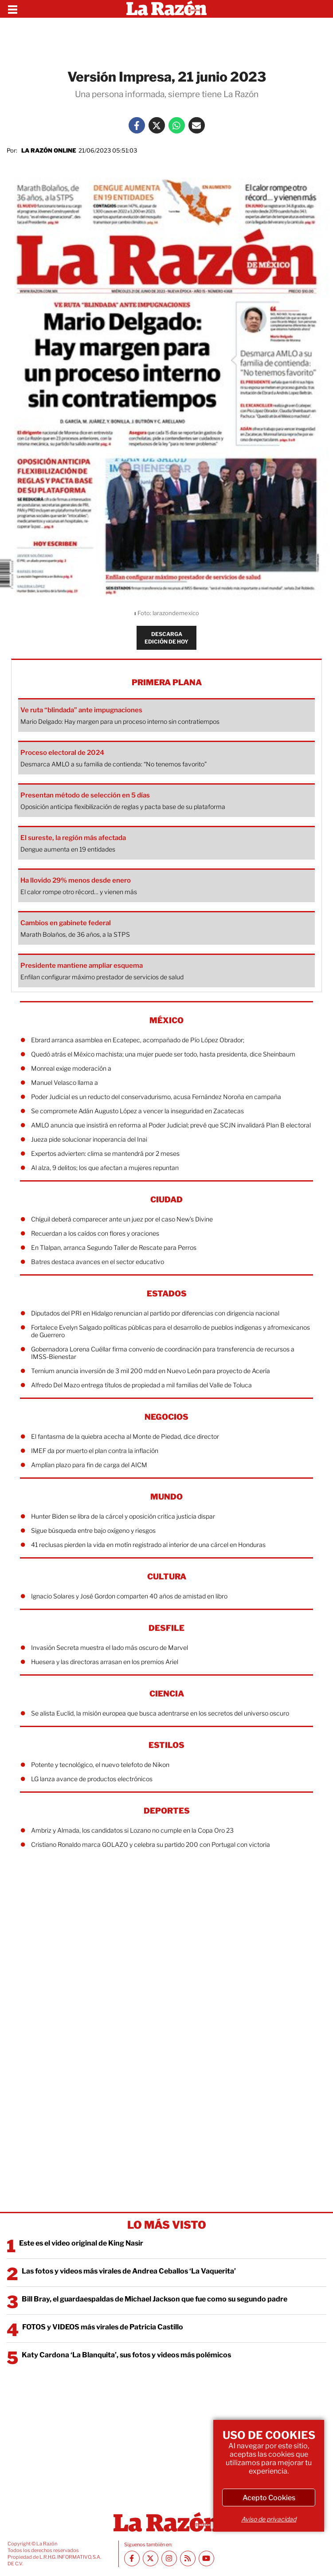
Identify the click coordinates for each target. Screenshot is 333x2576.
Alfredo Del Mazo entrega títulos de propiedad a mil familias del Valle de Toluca (141, 1385)
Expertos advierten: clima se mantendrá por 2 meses (105, 1153)
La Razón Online (48, 150)
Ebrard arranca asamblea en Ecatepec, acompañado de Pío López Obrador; (137, 1040)
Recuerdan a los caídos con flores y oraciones (95, 1233)
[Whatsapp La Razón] (176, 125)
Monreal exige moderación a (71, 1068)
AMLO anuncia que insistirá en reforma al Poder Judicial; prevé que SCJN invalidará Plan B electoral (171, 1125)
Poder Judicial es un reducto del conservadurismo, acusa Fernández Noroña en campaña (156, 1096)
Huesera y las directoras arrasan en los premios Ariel (104, 1661)
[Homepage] (166, 8)
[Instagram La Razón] (169, 2558)
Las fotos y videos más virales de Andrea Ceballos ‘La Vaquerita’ (129, 2271)
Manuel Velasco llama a (64, 1082)
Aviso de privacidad (268, 2519)
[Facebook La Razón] (137, 125)
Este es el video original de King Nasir (81, 2243)
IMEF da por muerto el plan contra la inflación (94, 1450)
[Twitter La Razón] (157, 125)
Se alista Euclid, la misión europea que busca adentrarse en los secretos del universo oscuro (160, 1713)
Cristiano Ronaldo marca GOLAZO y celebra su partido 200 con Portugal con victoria (150, 1844)
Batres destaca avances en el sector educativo (97, 1261)
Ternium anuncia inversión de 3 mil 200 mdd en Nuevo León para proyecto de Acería (150, 1370)
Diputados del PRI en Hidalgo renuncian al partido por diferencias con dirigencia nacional (155, 1313)
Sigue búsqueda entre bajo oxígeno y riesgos (93, 1530)
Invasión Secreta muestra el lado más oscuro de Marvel (109, 1647)
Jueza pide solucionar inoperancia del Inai (89, 1139)
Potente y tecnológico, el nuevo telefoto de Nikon (100, 1764)
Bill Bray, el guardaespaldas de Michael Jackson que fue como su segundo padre (154, 2299)
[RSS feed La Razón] (188, 2558)
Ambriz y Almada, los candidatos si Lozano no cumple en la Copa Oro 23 (132, 1830)
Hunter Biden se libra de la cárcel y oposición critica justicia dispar (123, 1516)
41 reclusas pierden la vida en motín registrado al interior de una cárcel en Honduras (148, 1544)
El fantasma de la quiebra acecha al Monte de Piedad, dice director (125, 1436)
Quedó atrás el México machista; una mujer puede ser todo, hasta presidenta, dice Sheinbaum (163, 1054)
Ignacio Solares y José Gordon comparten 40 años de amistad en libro (129, 1596)
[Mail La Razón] (196, 125)
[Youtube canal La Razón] (206, 2558)
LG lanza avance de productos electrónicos (92, 1779)
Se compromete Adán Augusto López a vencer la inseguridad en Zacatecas (137, 1111)
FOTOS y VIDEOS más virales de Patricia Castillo (102, 2327)
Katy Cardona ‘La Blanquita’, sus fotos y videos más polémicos (126, 2355)
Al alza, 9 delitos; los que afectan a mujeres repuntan (105, 1167)
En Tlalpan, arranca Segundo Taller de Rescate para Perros (113, 1247)
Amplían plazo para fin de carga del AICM (89, 1465)
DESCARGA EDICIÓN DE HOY (166, 638)
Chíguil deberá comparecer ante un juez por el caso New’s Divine (122, 1219)
